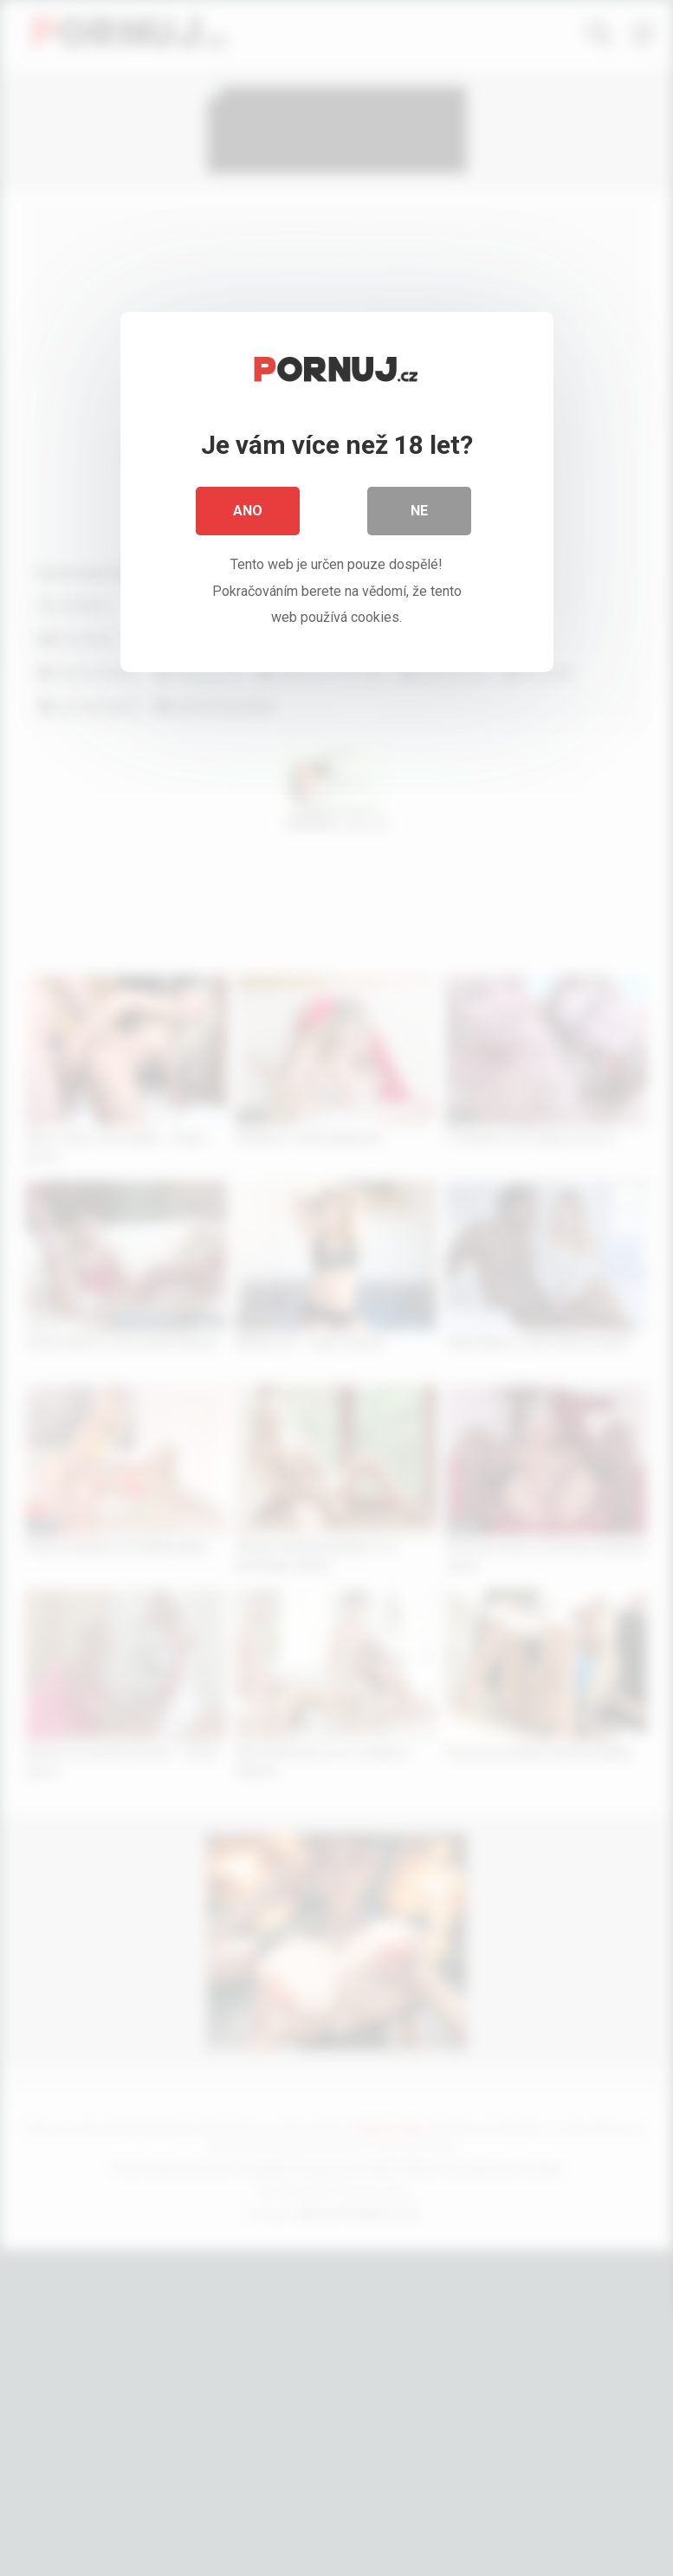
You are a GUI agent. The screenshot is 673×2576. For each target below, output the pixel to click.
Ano (247, 510)
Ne (419, 510)
